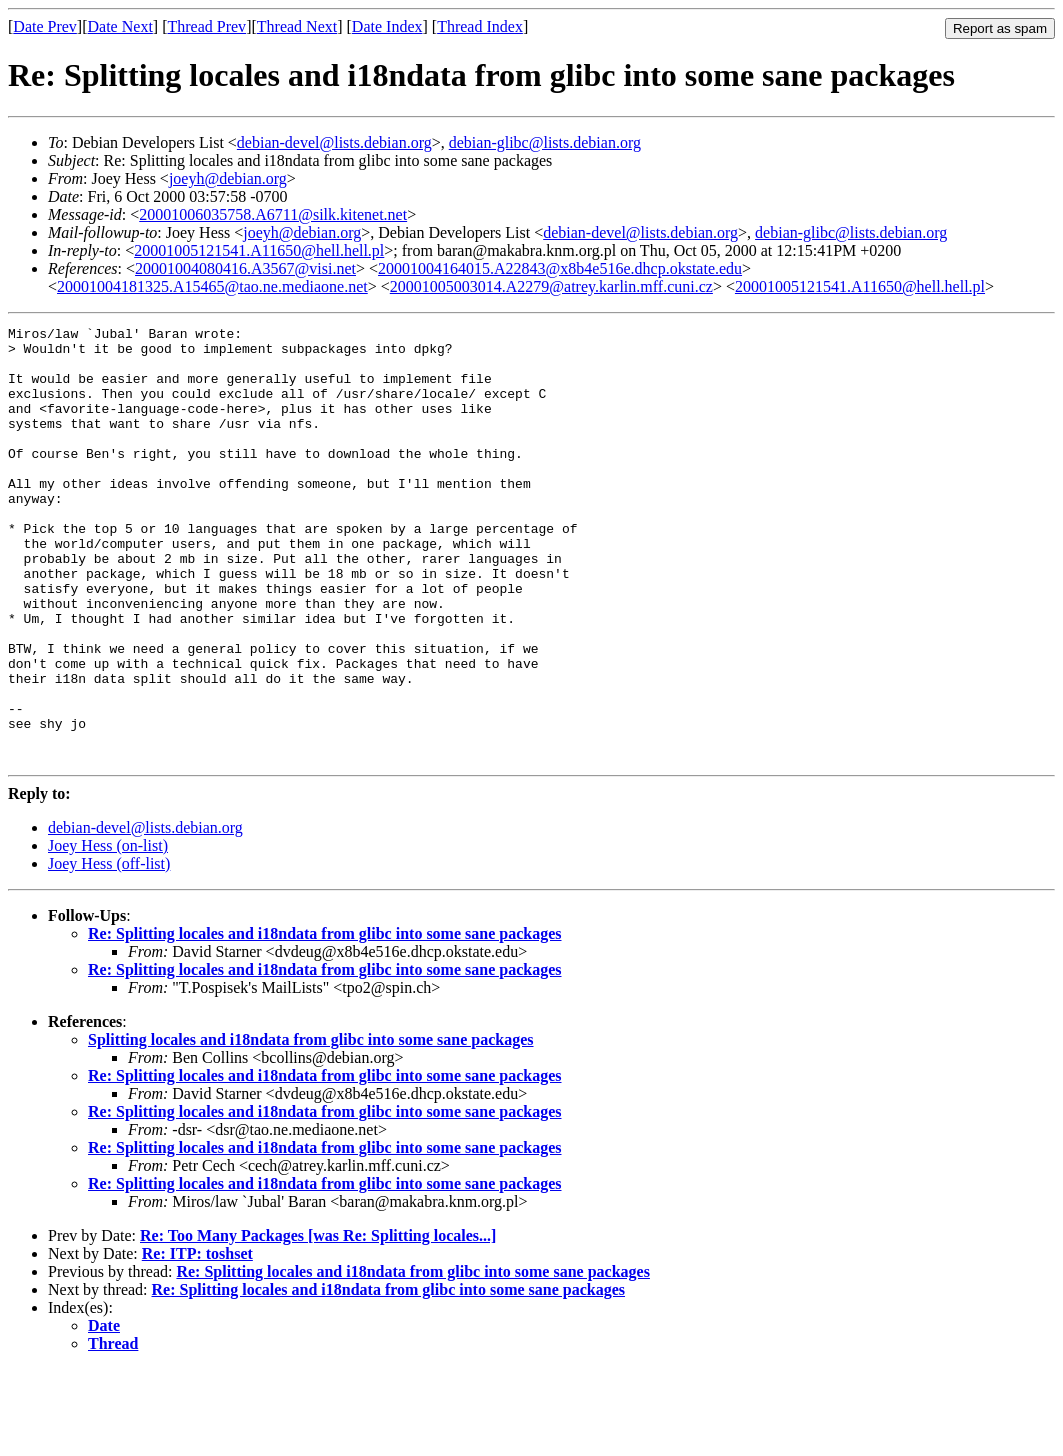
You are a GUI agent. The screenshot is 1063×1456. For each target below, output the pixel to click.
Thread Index (480, 26)
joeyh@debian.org (228, 178)
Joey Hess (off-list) (109, 950)
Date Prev (45, 26)
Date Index (387, 26)
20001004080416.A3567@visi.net (245, 268)
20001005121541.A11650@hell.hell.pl (259, 250)
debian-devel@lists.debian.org (334, 142)
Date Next (120, 26)
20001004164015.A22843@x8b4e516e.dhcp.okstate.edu (560, 268)
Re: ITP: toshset (197, 1340)
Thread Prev (206, 26)
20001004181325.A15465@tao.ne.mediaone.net (212, 286)
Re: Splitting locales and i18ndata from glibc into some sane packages (325, 1020)
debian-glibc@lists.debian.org (545, 142)
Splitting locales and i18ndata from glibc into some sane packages (311, 1126)
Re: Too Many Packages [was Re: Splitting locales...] (318, 1322)
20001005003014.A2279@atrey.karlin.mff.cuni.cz (551, 286)
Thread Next (297, 26)
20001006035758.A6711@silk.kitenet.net (273, 214)
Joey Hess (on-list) (108, 932)
